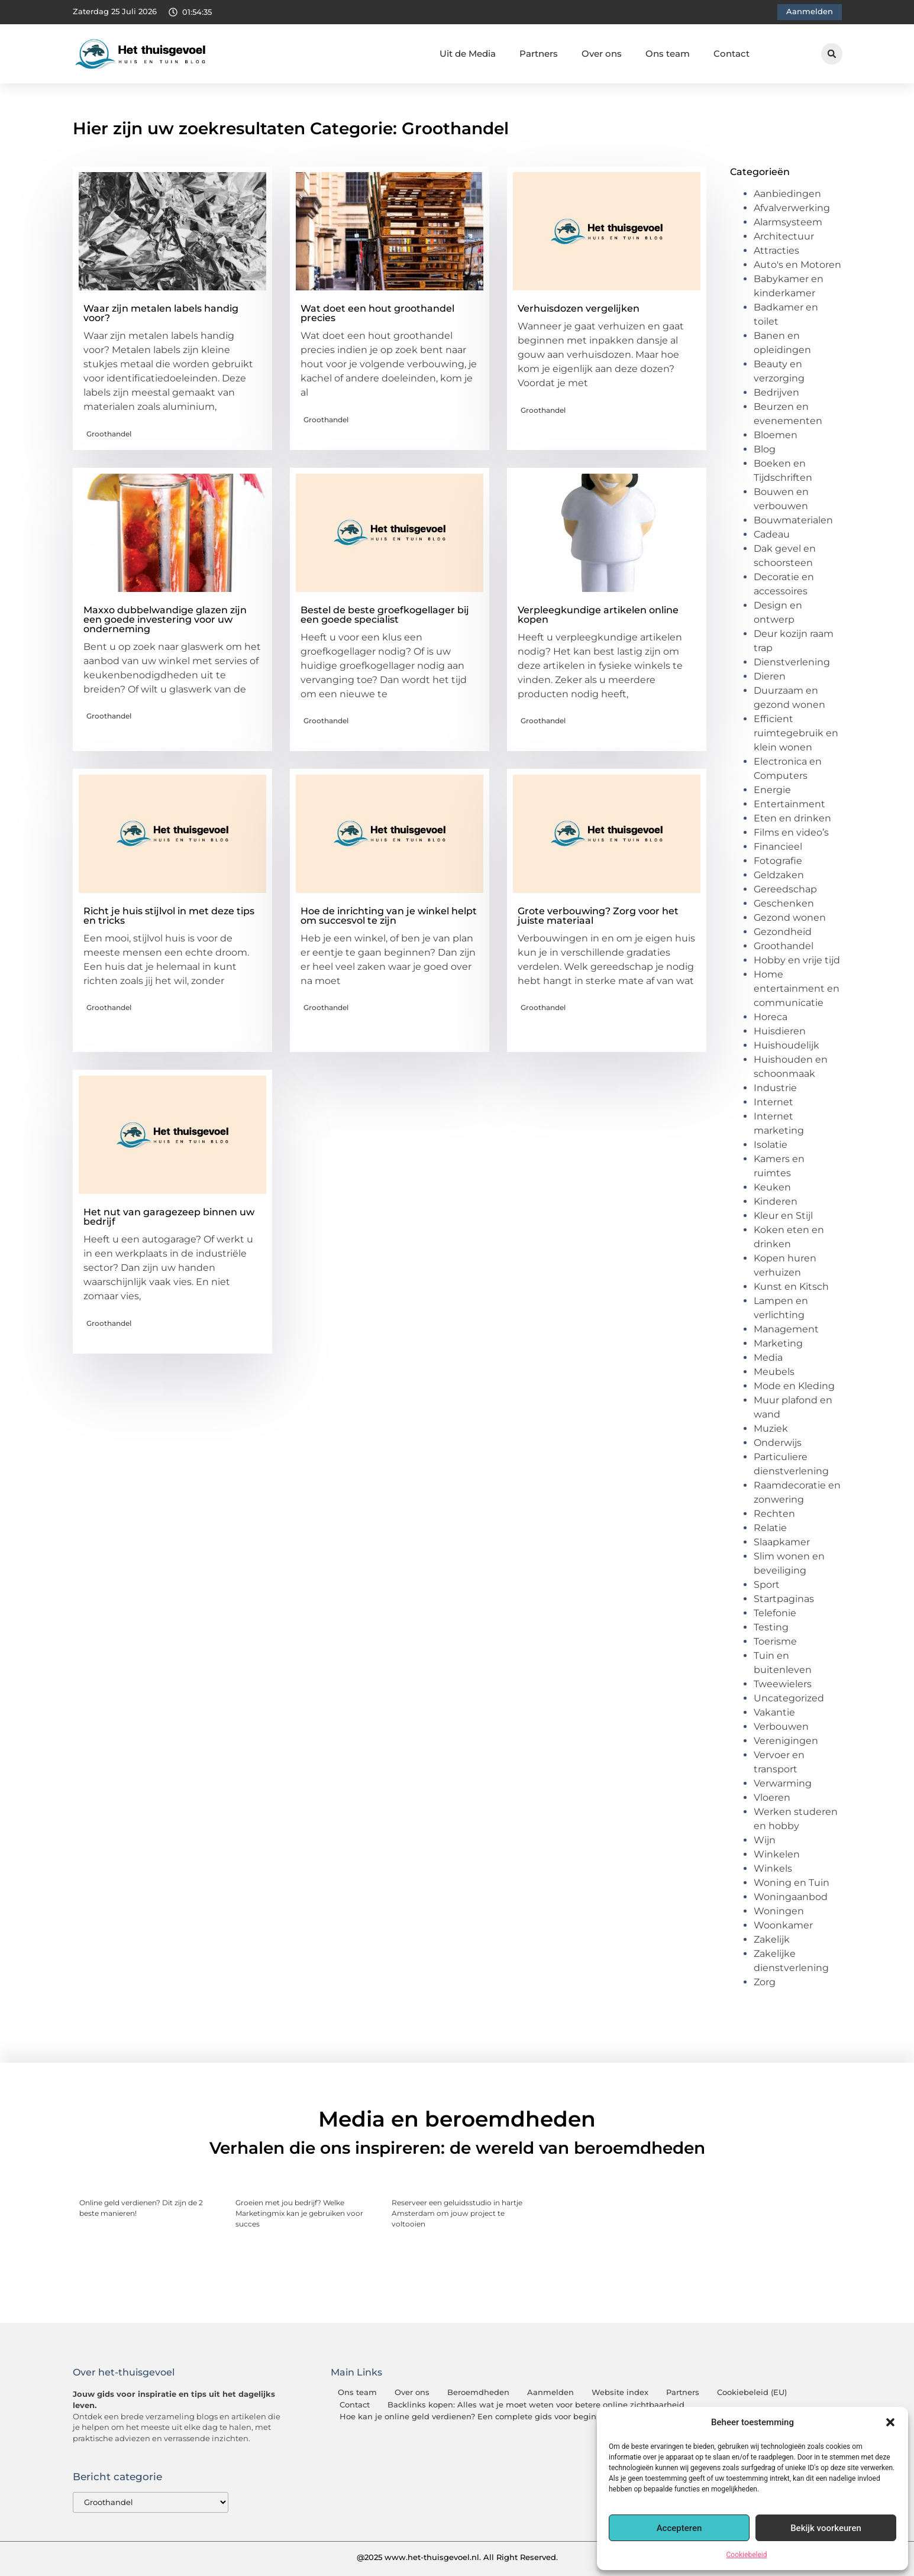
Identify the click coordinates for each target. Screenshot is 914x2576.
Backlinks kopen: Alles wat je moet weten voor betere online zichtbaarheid (535, 2404)
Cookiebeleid (746, 2555)
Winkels (773, 1868)
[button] (890, 2422)
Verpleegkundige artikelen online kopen (598, 614)
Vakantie (774, 1712)
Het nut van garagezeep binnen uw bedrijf (168, 1216)
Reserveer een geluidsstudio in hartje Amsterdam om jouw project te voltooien (457, 2213)
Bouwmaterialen (793, 520)
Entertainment (789, 804)
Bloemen (775, 435)
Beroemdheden (478, 2392)
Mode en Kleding (794, 1385)
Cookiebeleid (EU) (752, 2392)
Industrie (775, 1087)
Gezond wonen (790, 917)
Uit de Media (468, 53)
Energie (772, 789)
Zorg (765, 1982)
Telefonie (775, 1613)
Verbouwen (781, 1726)
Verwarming (783, 1783)
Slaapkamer (782, 1542)
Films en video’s (791, 832)
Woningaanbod (791, 1896)
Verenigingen (786, 1740)
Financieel (778, 846)
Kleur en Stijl (783, 1215)
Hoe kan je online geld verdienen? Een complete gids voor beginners (476, 2416)
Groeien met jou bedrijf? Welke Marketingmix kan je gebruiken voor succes (299, 2213)
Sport (767, 1584)
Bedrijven (776, 392)
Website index (620, 2392)
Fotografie (778, 860)
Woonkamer (783, 1925)
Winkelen (777, 1854)
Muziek (771, 1428)
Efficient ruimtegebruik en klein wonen (796, 733)
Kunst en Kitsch (791, 1286)
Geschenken (784, 903)
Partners (538, 53)
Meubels (774, 1371)
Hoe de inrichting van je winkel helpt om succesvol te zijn (389, 915)
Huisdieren (780, 1031)
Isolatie (770, 1144)
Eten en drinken (792, 818)
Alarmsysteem (788, 222)
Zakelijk (772, 1939)
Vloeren (772, 1797)
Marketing (778, 1343)
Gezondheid (783, 931)
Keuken (772, 1187)
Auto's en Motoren (797, 264)
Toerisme (775, 1641)
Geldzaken (779, 875)
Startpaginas (784, 1598)
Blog (765, 449)
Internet (773, 1102)
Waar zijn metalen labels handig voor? (160, 313)
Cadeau (772, 534)
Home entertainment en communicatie (796, 988)
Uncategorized (789, 1698)
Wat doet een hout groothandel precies (377, 313)
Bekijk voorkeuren (825, 2528)
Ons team (667, 53)
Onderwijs (778, 1442)
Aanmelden (550, 2392)
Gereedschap (785, 889)
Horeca (770, 1016)
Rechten (774, 1513)
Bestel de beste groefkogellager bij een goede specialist (385, 614)
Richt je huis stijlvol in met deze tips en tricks (168, 915)
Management (786, 1329)
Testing (771, 1627)
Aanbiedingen (787, 193)
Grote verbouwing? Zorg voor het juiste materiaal (598, 915)
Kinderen (775, 1201)
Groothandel (108, 433)
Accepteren (679, 2528)
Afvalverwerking (792, 207)
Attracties (776, 250)
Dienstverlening (792, 662)
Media (768, 1357)
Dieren (770, 676)
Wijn (765, 1840)
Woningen (779, 1911)
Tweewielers (783, 1684)
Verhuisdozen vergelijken (579, 308)
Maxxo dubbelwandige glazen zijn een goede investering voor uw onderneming (165, 619)
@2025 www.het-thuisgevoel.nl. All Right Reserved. (457, 2557)
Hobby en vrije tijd (797, 960)
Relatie (770, 1527)
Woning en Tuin (791, 1882)
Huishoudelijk (786, 1045)
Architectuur (784, 236)
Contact (731, 53)
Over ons (602, 53)
